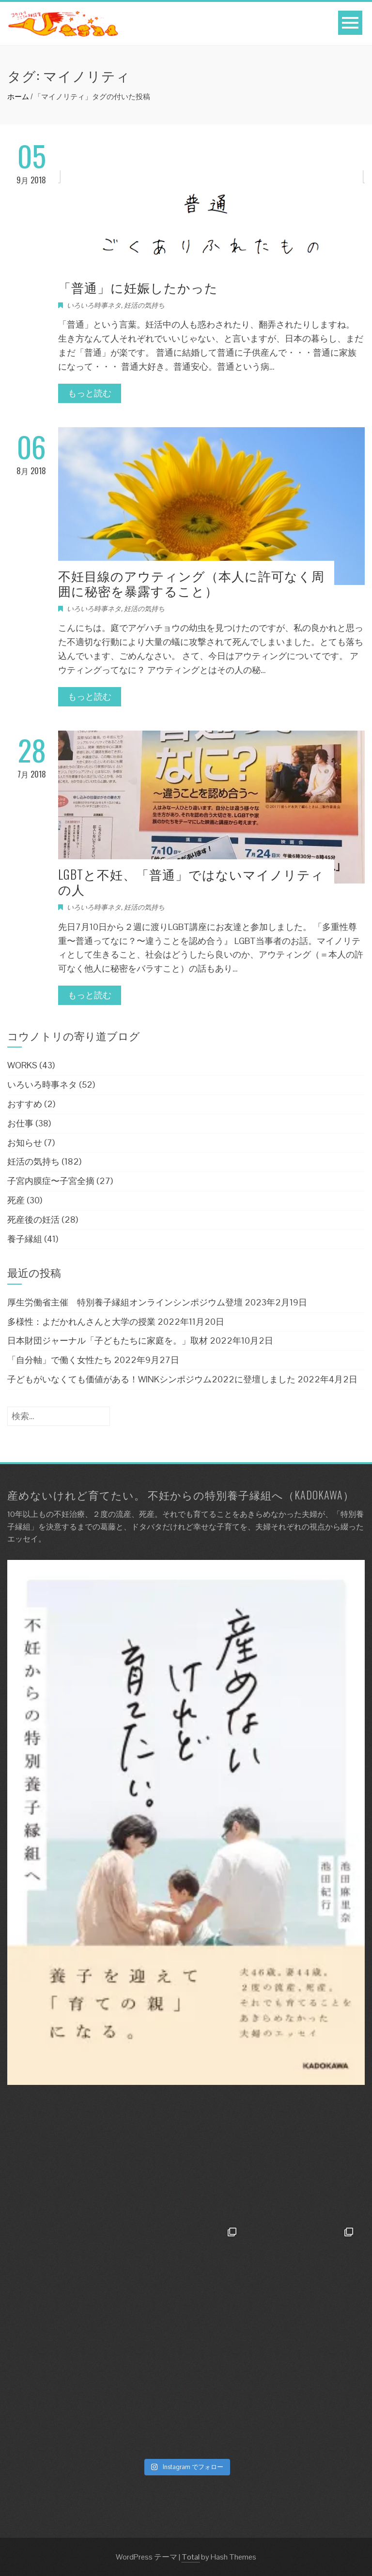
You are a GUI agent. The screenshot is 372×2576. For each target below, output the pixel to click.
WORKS (22, 1065)
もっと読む (89, 393)
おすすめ (24, 1103)
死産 (16, 1200)
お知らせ (24, 1142)
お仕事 (20, 1123)
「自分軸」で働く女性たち (59, 1359)
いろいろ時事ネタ (94, 305)
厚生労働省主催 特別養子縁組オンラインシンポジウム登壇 (125, 1302)
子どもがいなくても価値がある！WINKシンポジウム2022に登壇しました (151, 1379)
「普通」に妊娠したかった (138, 287)
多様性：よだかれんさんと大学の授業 (81, 1321)
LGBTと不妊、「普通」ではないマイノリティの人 (191, 882)
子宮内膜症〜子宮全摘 (50, 1180)
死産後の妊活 (33, 1219)
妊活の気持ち (144, 305)
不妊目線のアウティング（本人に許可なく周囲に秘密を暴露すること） (191, 583)
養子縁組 (24, 1238)
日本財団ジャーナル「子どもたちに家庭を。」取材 (107, 1340)
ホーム (18, 96)
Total (191, 2557)
